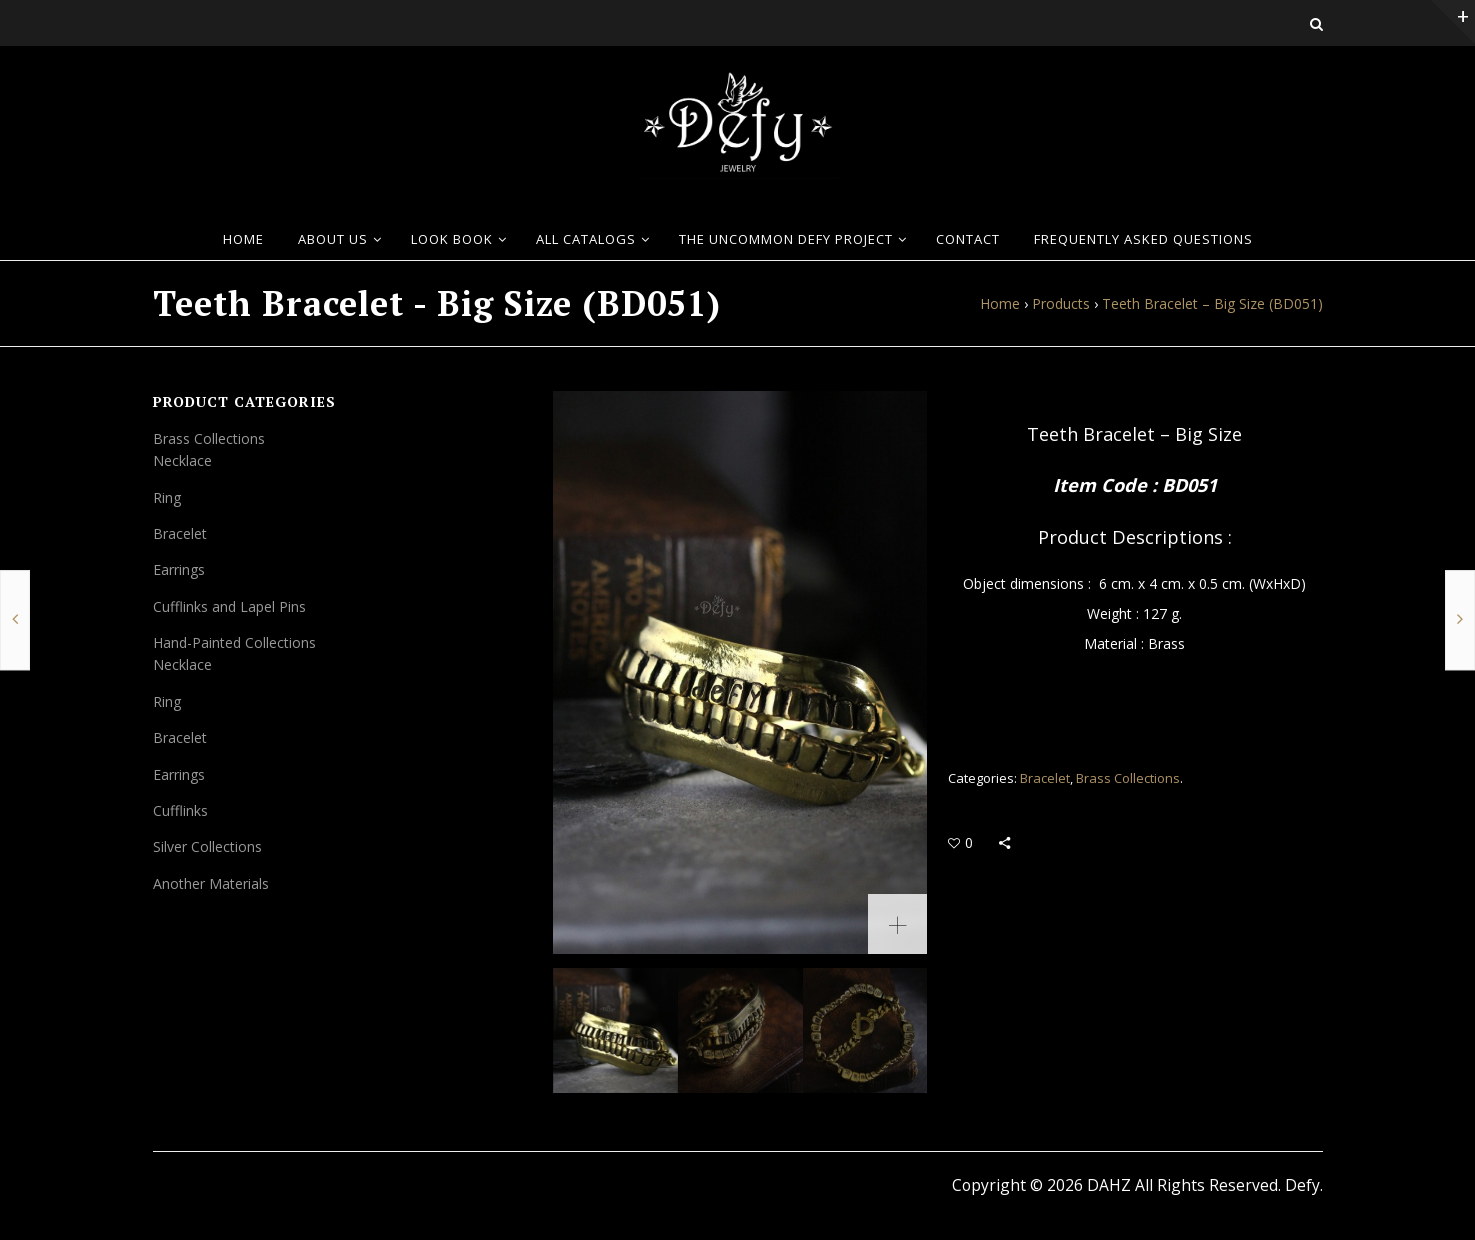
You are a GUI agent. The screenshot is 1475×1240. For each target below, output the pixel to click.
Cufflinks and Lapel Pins (229, 606)
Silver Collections (207, 846)
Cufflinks (180, 810)
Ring (167, 497)
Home (1000, 303)
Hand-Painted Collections (234, 642)
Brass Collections (1128, 778)
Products (1061, 303)
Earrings (179, 569)
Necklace (182, 460)
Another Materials (211, 883)
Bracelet (1045, 778)
